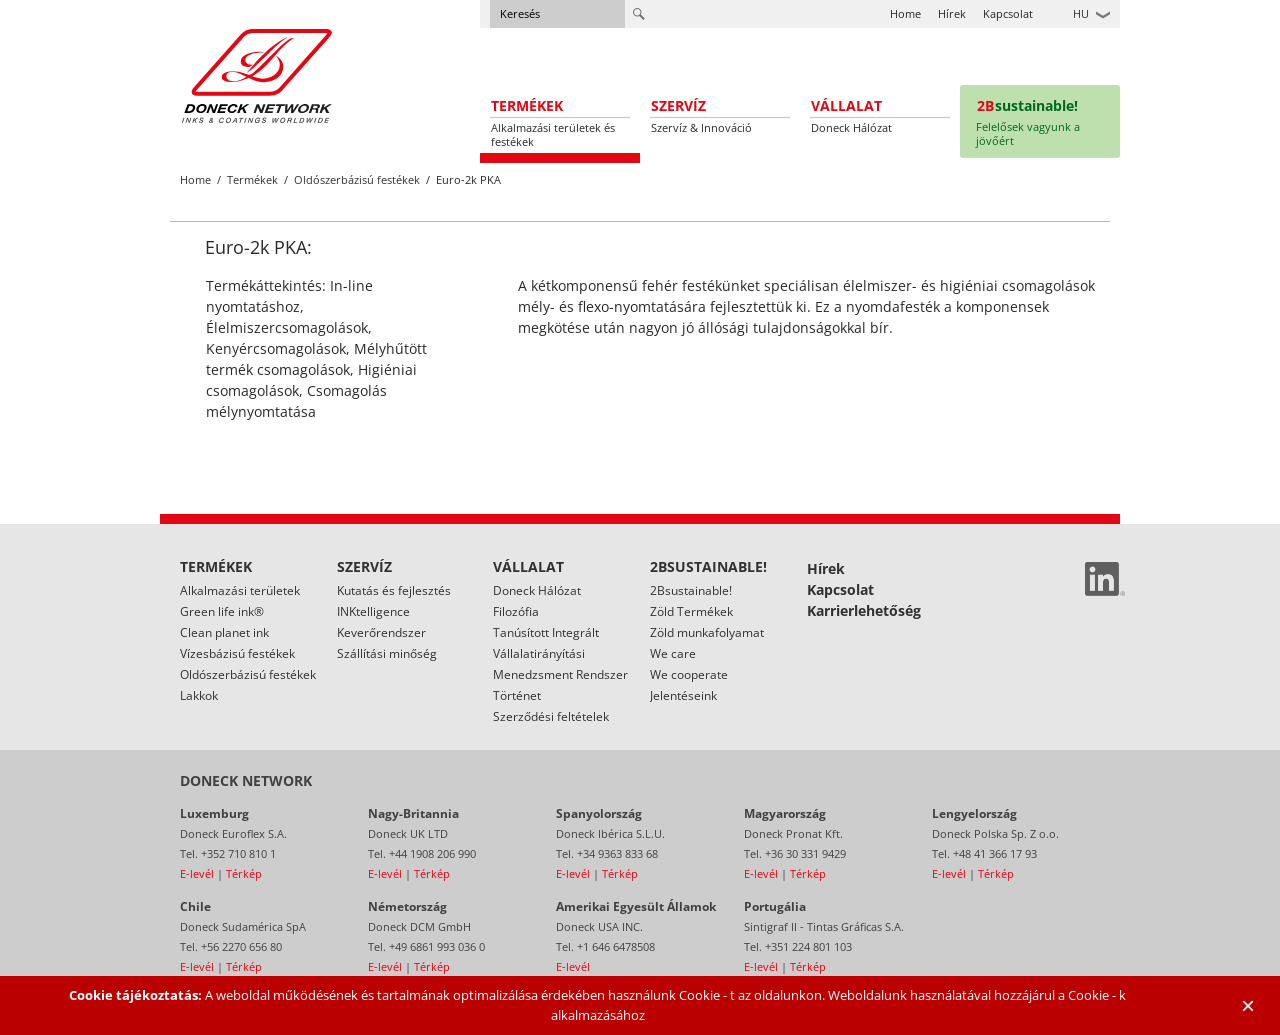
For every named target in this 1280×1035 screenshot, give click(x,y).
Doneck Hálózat (537, 590)
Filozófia (516, 611)
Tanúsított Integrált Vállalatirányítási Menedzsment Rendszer (560, 653)
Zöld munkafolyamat (707, 632)
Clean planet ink (224, 632)
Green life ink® (222, 611)
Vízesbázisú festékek (237, 653)
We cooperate (689, 674)
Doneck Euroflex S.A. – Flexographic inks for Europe (257, 75)
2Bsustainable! (691, 590)
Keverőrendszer (381, 632)
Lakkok (199, 695)
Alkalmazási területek (240, 590)
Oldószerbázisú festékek (357, 179)
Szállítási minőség (387, 653)
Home (905, 13)
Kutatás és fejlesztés (394, 590)
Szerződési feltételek (551, 716)
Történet (517, 695)
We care (673, 653)
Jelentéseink (683, 695)
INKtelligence (373, 611)
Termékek (252, 179)
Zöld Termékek (691, 611)
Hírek (952, 13)
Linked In (1105, 579)
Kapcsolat (1008, 13)
